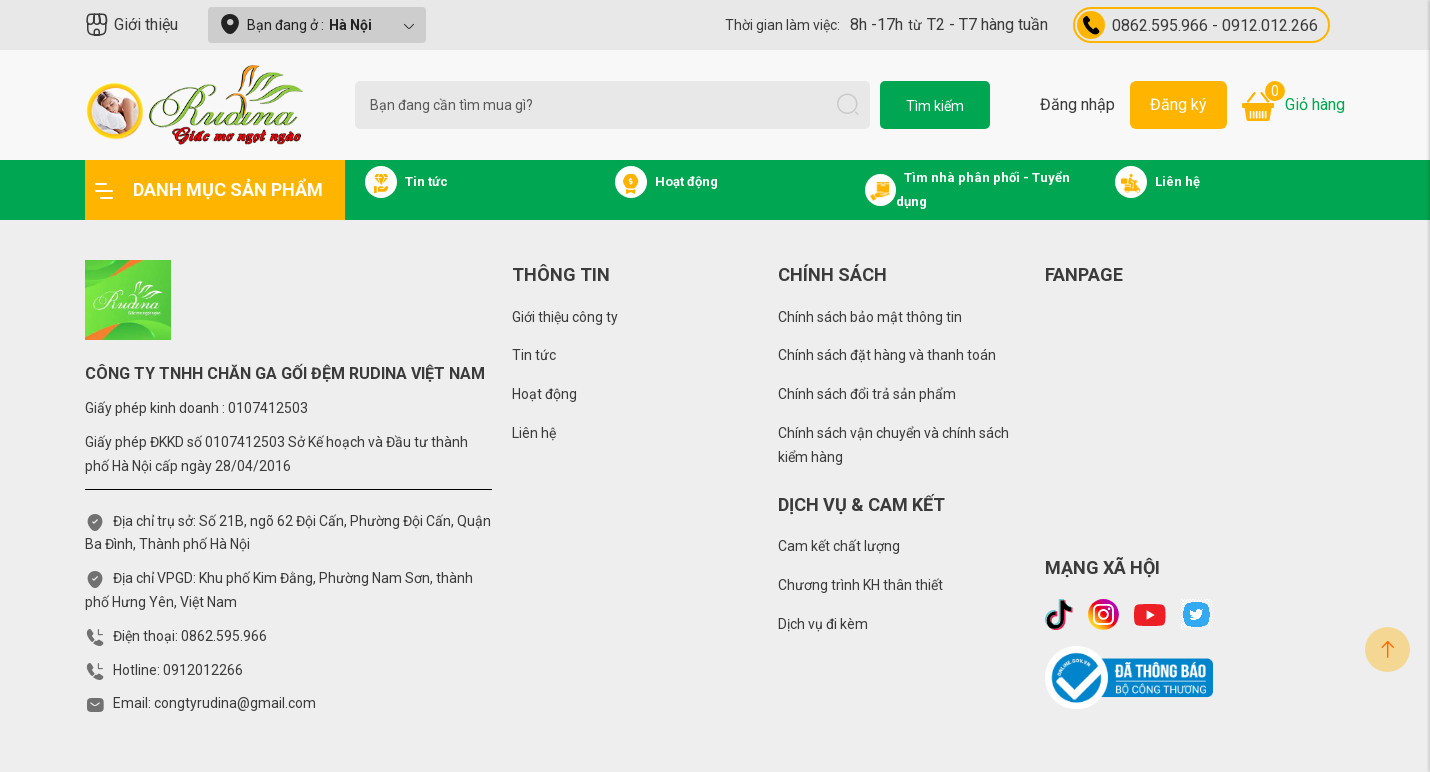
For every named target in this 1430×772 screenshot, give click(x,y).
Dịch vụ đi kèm (823, 624)
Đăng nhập (1077, 104)
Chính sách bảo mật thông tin (870, 317)
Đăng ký (1178, 104)
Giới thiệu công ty (565, 317)
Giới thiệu (131, 25)
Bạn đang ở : (317, 25)
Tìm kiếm (935, 106)
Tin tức (534, 355)
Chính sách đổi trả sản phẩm (867, 394)
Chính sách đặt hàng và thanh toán (887, 355)
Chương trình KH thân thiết (860, 585)
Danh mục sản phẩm (209, 190)
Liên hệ (534, 433)
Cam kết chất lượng (839, 546)
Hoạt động (544, 394)
